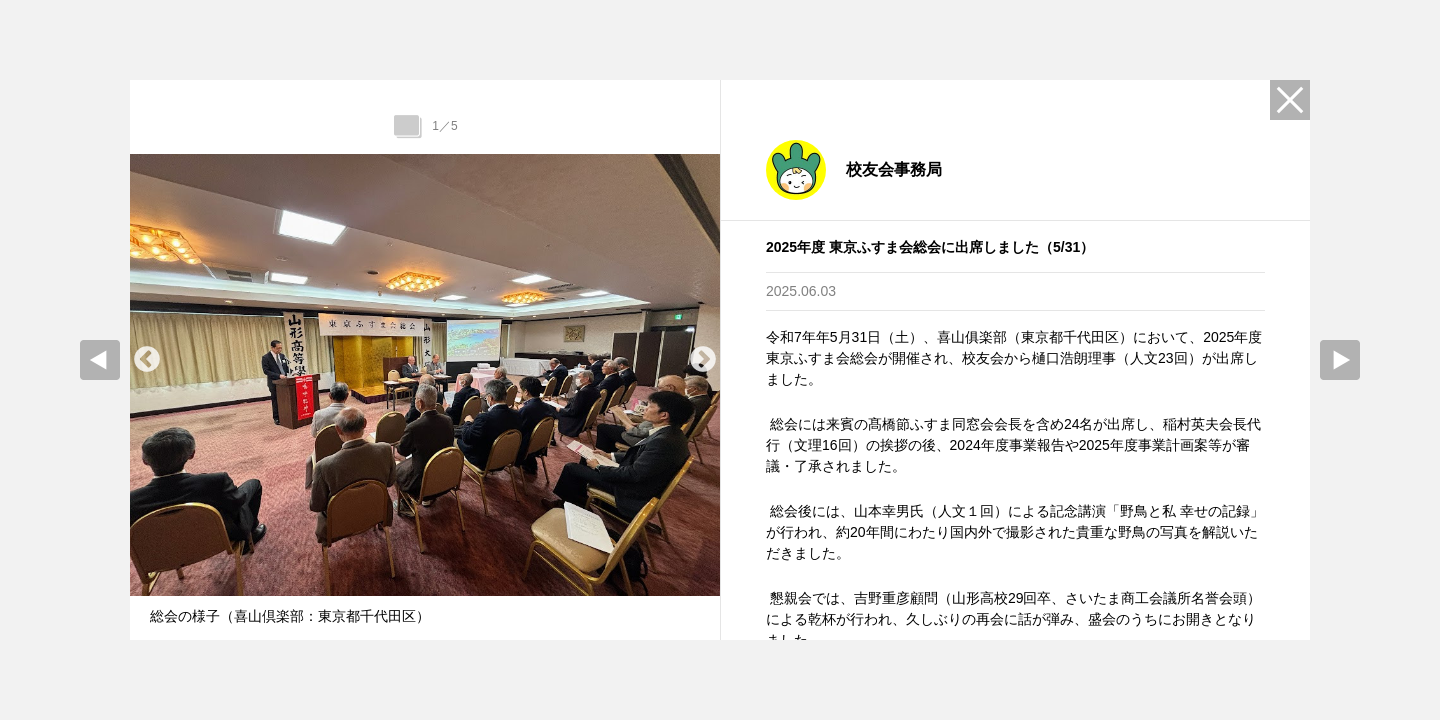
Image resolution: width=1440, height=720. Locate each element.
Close (1290, 100)
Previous (147, 360)
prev (100, 360)
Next (703, 360)
